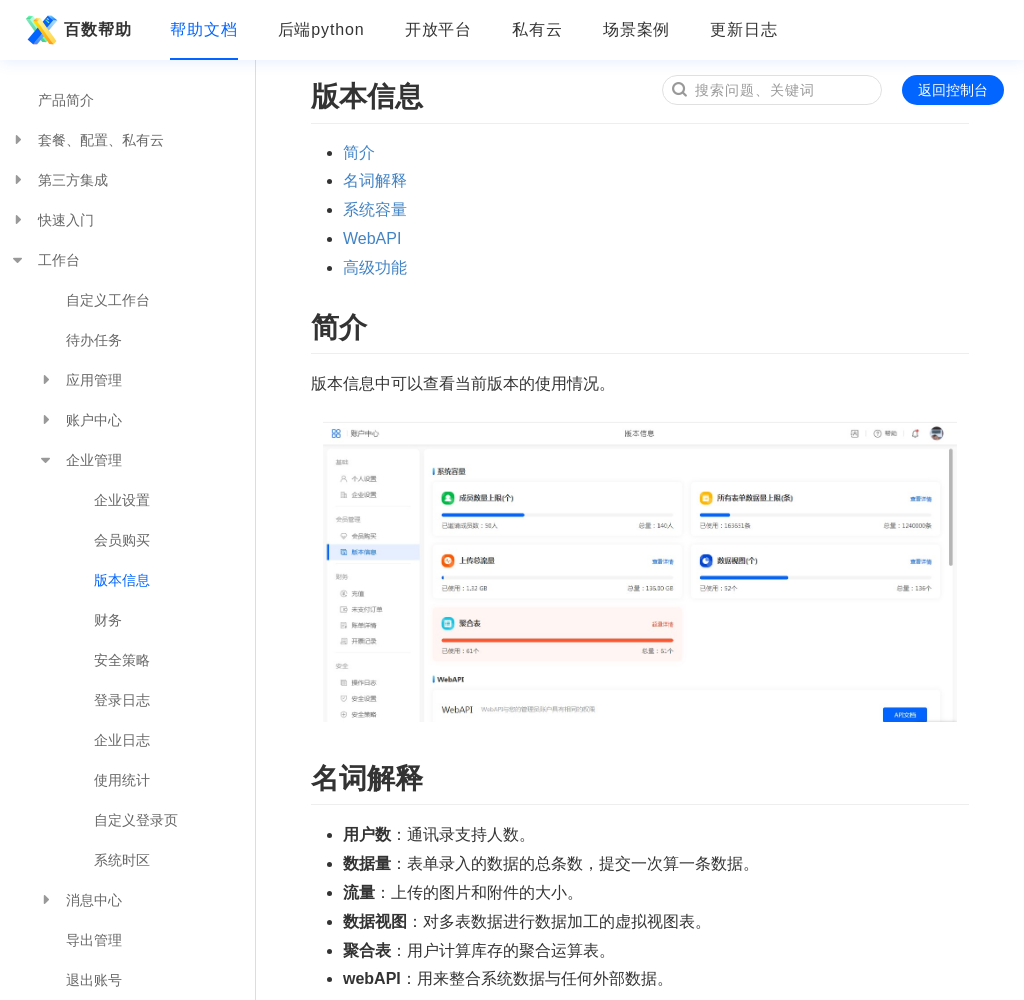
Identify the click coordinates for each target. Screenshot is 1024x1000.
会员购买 (122, 540)
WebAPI (372, 238)
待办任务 (94, 340)
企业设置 (122, 500)
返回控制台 (953, 90)
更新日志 (744, 29)
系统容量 (375, 209)
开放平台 (439, 29)
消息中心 (80, 900)
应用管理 (80, 380)
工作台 (45, 260)
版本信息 (122, 580)
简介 (359, 152)
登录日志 (122, 700)
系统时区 (122, 860)
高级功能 (375, 267)
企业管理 (80, 460)
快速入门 (52, 220)
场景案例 (637, 29)
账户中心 (80, 420)
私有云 (537, 29)
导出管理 (94, 940)
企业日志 (122, 740)
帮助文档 (204, 29)
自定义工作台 (108, 300)
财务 (108, 620)
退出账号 (94, 980)
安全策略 (122, 660)
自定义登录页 (136, 820)
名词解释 (375, 180)
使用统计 (122, 780)
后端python (321, 29)
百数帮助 (76, 30)
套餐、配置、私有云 (87, 140)
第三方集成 (59, 180)
